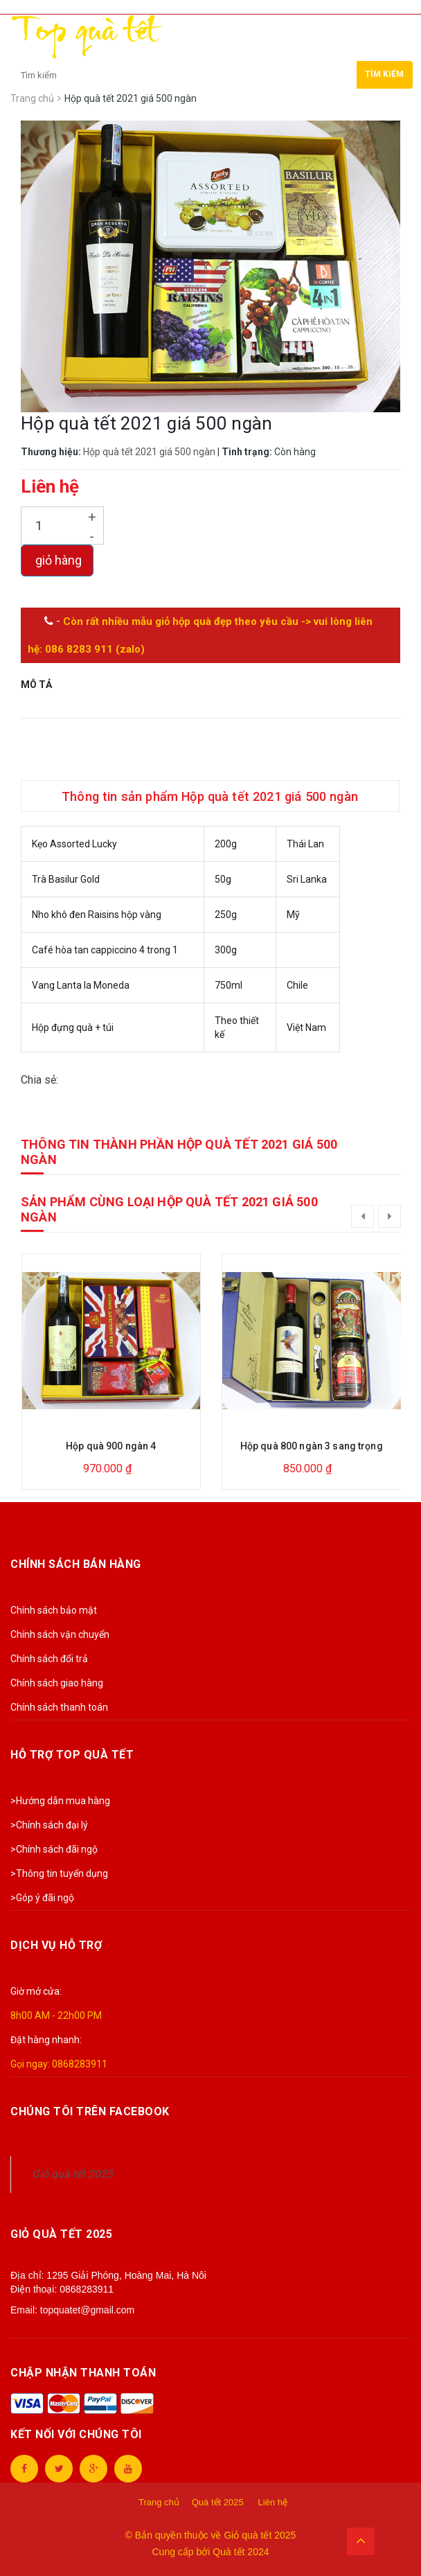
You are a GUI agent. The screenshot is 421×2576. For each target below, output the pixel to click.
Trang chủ (158, 2502)
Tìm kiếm (384, 74)
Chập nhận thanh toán (83, 2372)
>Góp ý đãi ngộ (42, 1897)
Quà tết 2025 (218, 2502)
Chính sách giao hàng (56, 1682)
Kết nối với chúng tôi (76, 2434)
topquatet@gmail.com (87, 2309)
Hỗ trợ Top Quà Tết (72, 1754)
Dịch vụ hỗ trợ (56, 1945)
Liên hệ (272, 2502)
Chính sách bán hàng (75, 1564)
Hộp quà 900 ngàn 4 (111, 1446)
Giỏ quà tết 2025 (72, 2173)
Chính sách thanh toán (59, 1707)
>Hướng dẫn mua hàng (60, 1800)
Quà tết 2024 (241, 2551)
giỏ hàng (57, 560)
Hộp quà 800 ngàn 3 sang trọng (311, 1446)
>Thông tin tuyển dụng (59, 1873)
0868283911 (79, 2064)
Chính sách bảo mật (53, 1610)
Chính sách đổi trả (49, 1658)
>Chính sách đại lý (49, 1824)
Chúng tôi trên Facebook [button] (90, 2111)
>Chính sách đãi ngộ (54, 1849)
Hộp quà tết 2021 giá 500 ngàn (149, 451)
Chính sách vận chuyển (59, 1634)
